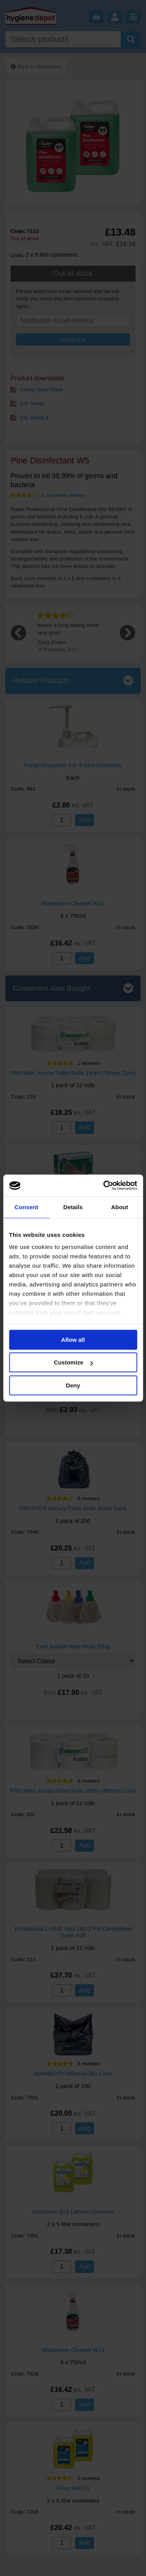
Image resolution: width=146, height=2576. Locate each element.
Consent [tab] (26, 1207)
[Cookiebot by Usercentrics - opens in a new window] (104, 1185)
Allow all (73, 1339)
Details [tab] (73, 1207)
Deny (73, 1385)
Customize (73, 1362)
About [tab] (119, 1207)
